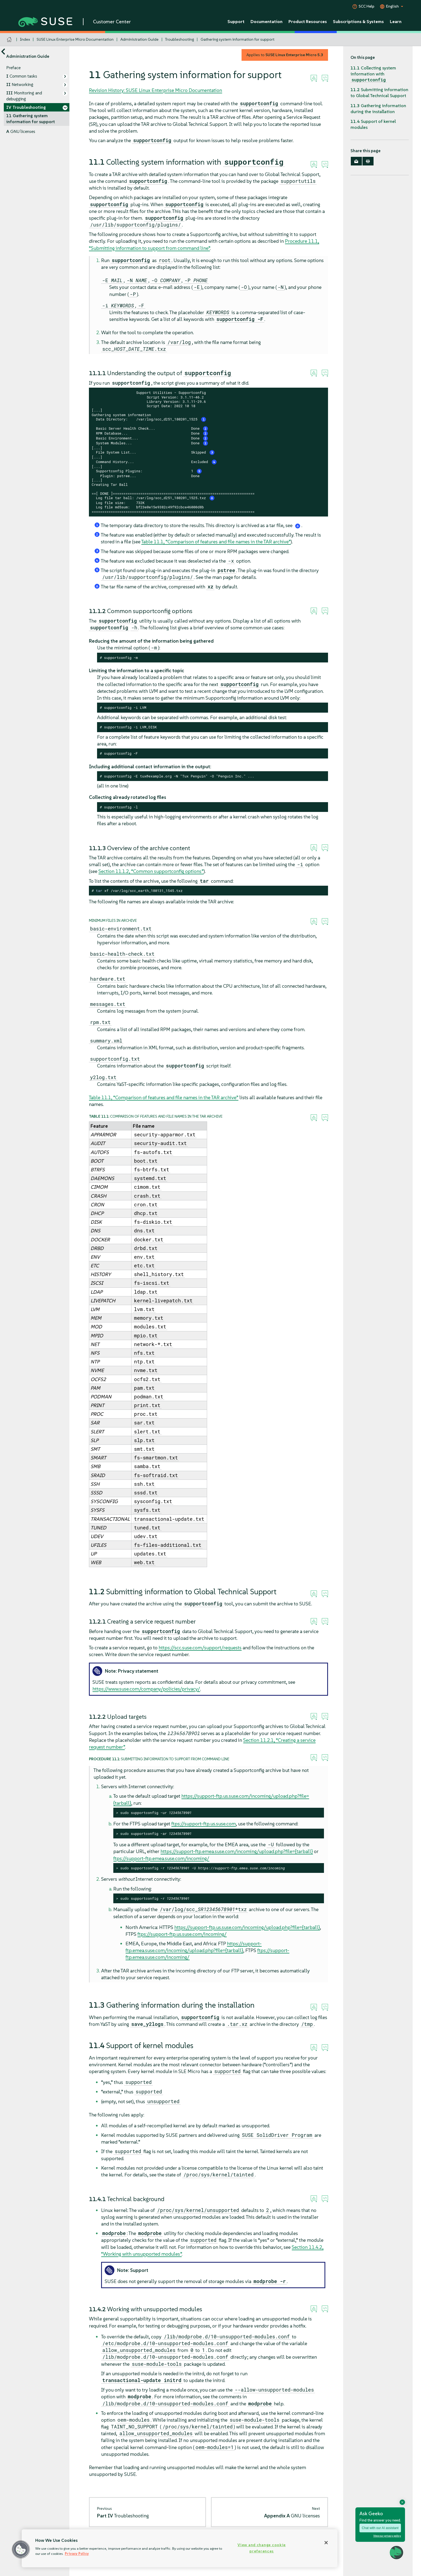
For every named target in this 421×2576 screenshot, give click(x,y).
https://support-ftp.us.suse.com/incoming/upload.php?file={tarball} (247, 1927)
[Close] (326, 2543)
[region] (180, 2548)
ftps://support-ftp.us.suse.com (203, 1824)
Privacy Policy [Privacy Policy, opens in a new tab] (77, 2553)
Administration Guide (139, 39)
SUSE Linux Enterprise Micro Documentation (75, 39)
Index (25, 39)
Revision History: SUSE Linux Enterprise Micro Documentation (155, 90)
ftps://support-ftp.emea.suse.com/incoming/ (161, 1858)
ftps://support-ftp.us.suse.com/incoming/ (182, 1934)
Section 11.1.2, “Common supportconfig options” (151, 871)
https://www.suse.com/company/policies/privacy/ (146, 1689)
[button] (21, 2549)
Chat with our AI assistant (380, 2528)
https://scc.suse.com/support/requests (200, 1647)
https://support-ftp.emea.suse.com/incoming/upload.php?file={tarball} (236, 1851)
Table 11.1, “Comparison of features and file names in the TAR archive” (216, 541)
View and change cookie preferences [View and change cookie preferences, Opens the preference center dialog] (261, 2547)
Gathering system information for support (237, 39)
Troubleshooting (179, 39)
